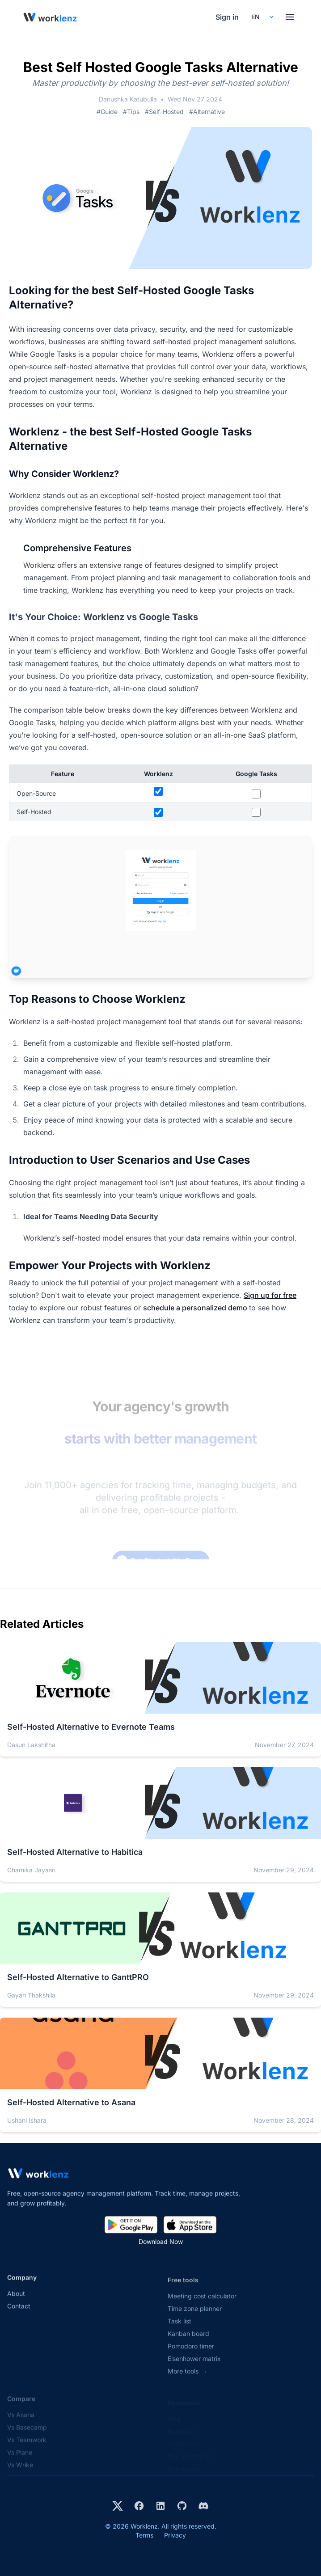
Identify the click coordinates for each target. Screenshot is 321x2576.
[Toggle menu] (290, 17)
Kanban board (188, 2342)
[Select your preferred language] (262, 17)
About (16, 2300)
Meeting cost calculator (202, 2304)
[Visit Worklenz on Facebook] (139, 2505)
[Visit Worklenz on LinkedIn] (160, 2505)
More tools (187, 2379)
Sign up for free (270, 1295)
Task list (179, 2329)
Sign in (227, 17)
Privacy (175, 2535)
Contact (18, 2313)
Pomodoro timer (191, 2354)
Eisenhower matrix (194, 2367)
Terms (144, 2535)
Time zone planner (195, 2317)
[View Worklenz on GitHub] (182, 2505)
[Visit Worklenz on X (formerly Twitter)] (117, 2505)
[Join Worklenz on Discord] (203, 2505)
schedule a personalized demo (196, 1307)
